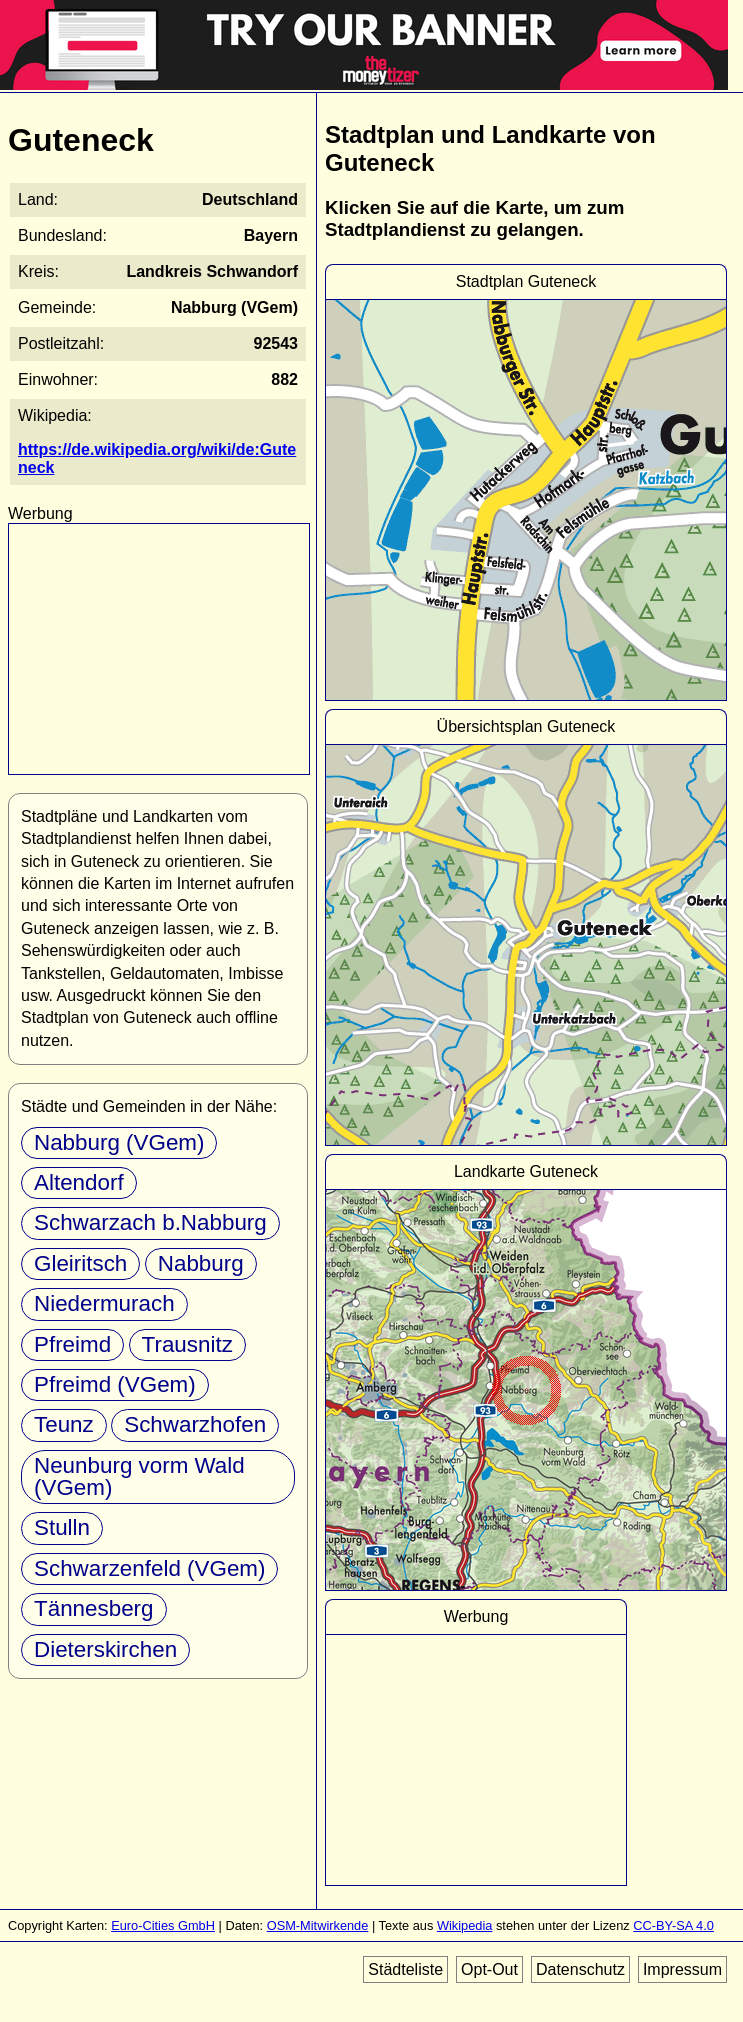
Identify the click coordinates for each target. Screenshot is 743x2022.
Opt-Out (489, 1969)
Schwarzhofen (195, 1424)
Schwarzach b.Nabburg (150, 1222)
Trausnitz (187, 1344)
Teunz (64, 1424)
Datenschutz (580, 1969)
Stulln (62, 1527)
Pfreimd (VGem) (115, 1384)
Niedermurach (104, 1303)
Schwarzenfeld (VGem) (149, 1568)
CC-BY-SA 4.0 (673, 1925)
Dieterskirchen (105, 1649)
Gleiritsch (80, 1263)
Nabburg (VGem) (119, 1142)
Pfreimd (72, 1344)
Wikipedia (464, 1925)
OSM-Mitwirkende (318, 1925)
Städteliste (405, 1969)
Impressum (682, 1969)
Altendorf (79, 1182)
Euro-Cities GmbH (163, 1925)
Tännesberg (94, 1608)
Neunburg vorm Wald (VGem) (139, 1476)
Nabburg (201, 1263)
